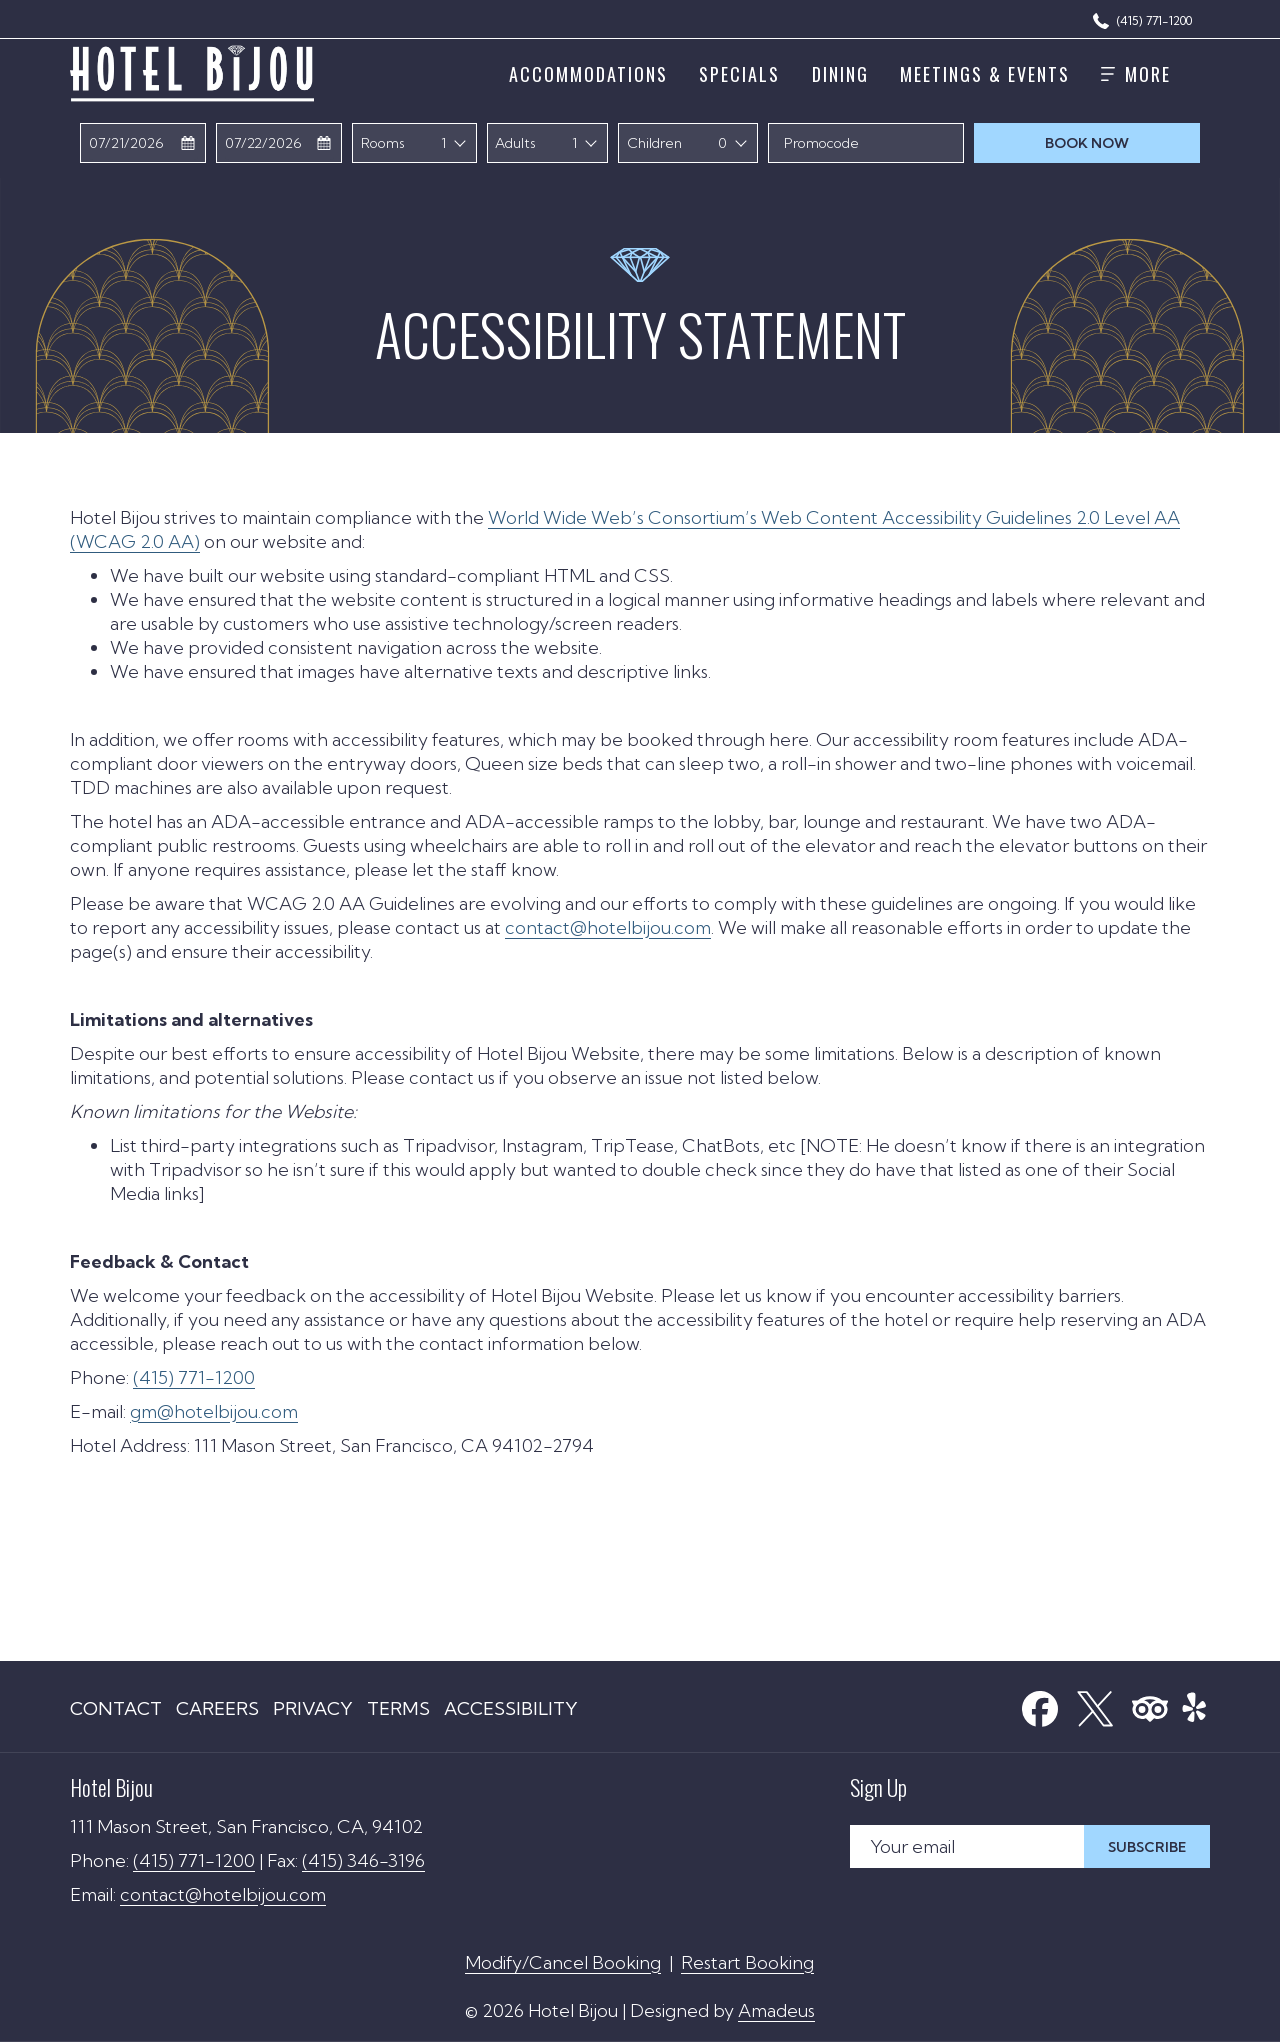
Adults (515, 143)
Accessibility (511, 1708)
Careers (217, 1708)
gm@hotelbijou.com (214, 1411)
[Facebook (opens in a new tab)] (1040, 1703)
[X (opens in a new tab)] (1095, 1703)
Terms (398, 1708)
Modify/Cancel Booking (563, 1962)
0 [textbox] (722, 143)
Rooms (383, 143)
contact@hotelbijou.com (608, 927)
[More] (1136, 73)
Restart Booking (747, 1962)
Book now (1122, 142)
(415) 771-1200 (194, 1377)
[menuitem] (588, 73)
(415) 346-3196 (363, 1860)
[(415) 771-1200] (1142, 19)
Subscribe (1147, 1847)
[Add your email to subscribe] (967, 1846)
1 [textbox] (443, 143)
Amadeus (776, 2010)
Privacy (313, 1708)
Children (654, 143)
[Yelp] (1194, 1702)
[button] (143, 143)
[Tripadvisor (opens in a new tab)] (1150, 1703)
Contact (116, 1708)
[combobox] (454, 143)
